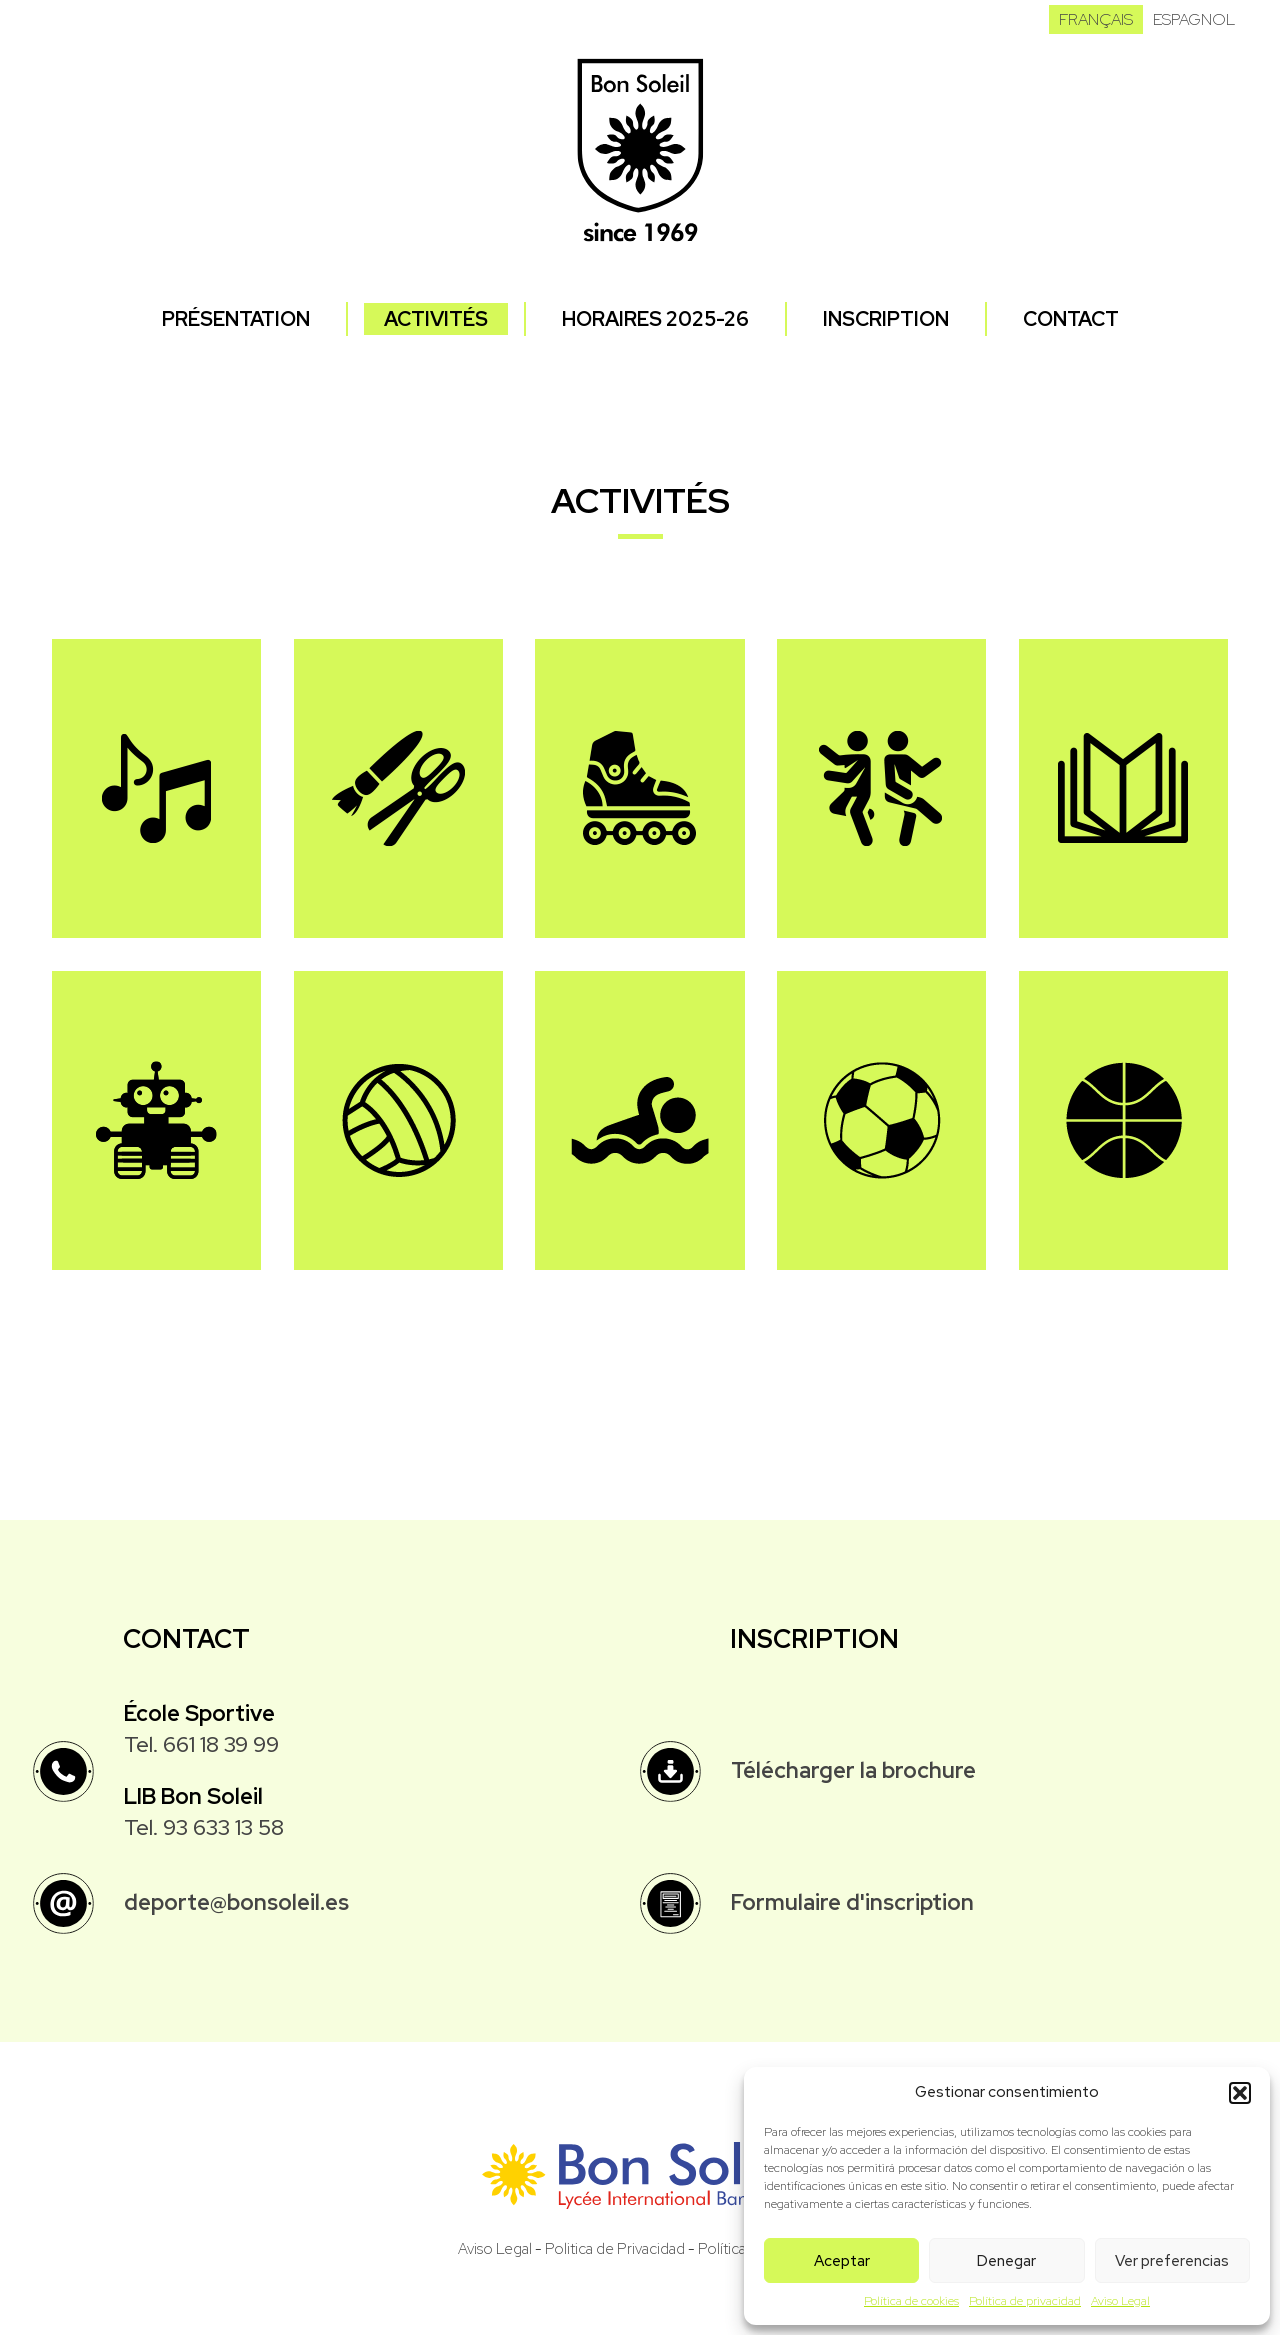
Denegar (1006, 2261)
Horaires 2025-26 (655, 319)
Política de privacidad (1025, 2301)
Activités (436, 319)
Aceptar (842, 2261)
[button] (1240, 2093)
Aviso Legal (1120, 2301)
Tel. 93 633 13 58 (204, 1827)
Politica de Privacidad (615, 2249)
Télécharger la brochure (853, 1770)
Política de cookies (911, 2301)
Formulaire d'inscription (852, 1902)
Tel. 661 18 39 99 (201, 1744)
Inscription (886, 319)
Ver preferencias (1172, 2261)
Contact (1071, 319)
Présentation (236, 319)
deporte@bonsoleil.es (236, 1902)
